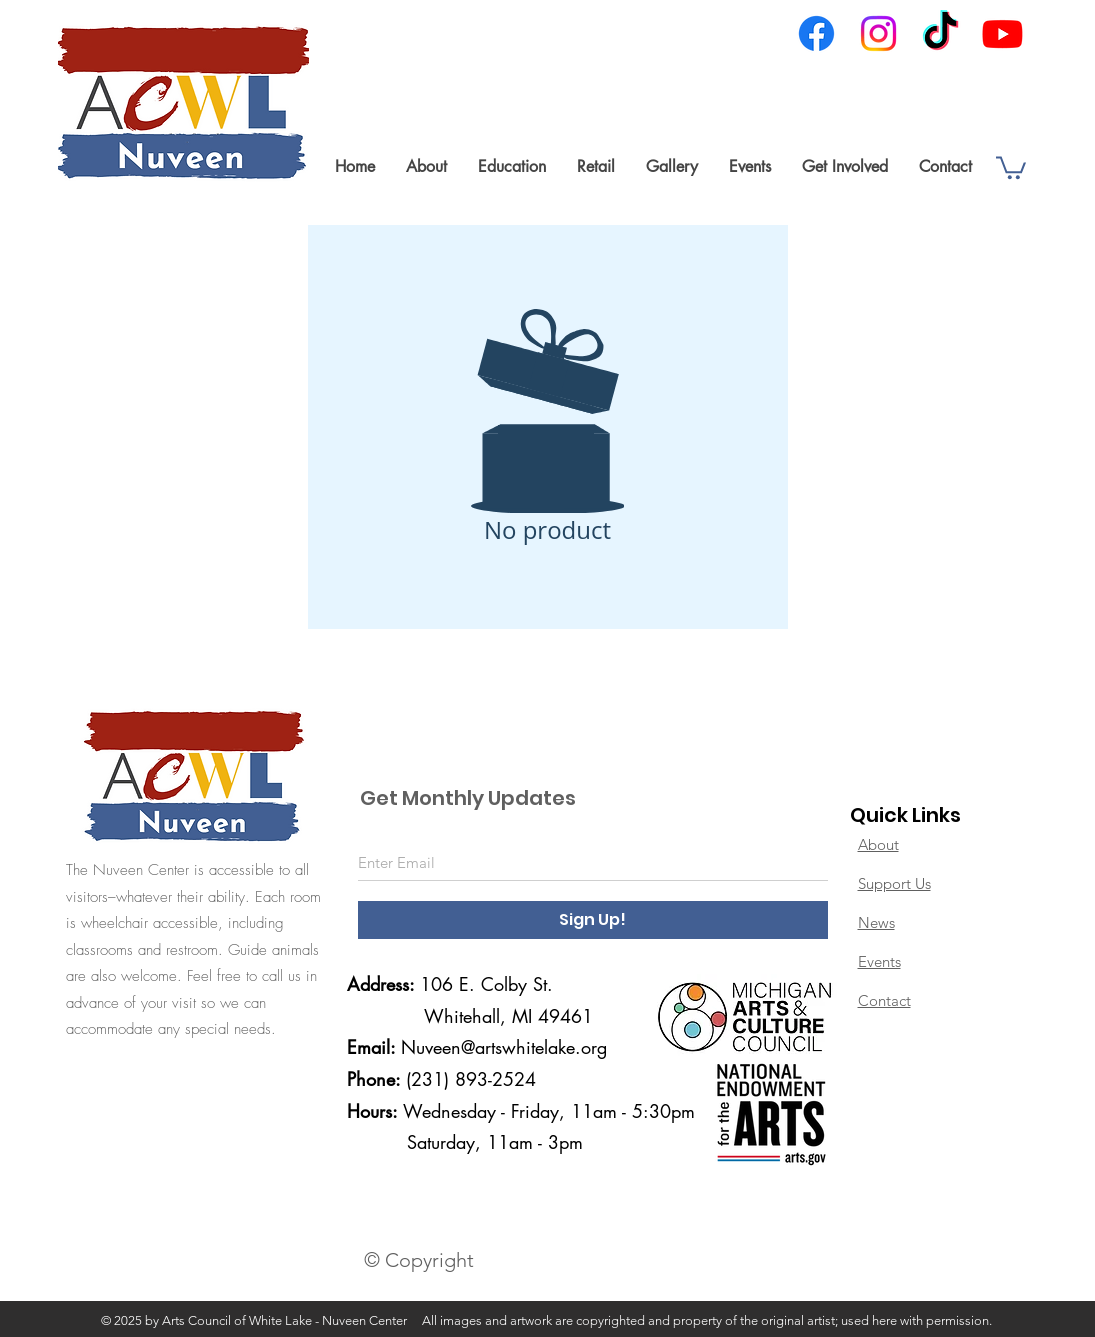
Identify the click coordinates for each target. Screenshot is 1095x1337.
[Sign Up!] (593, 920)
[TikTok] (940, 33)
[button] (426, 166)
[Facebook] (816, 33)
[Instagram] (878, 33)
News (876, 922)
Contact (884, 1000)
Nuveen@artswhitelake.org (504, 1047)
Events (879, 961)
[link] (1011, 166)
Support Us (894, 883)
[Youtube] (1002, 33)
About (878, 844)
